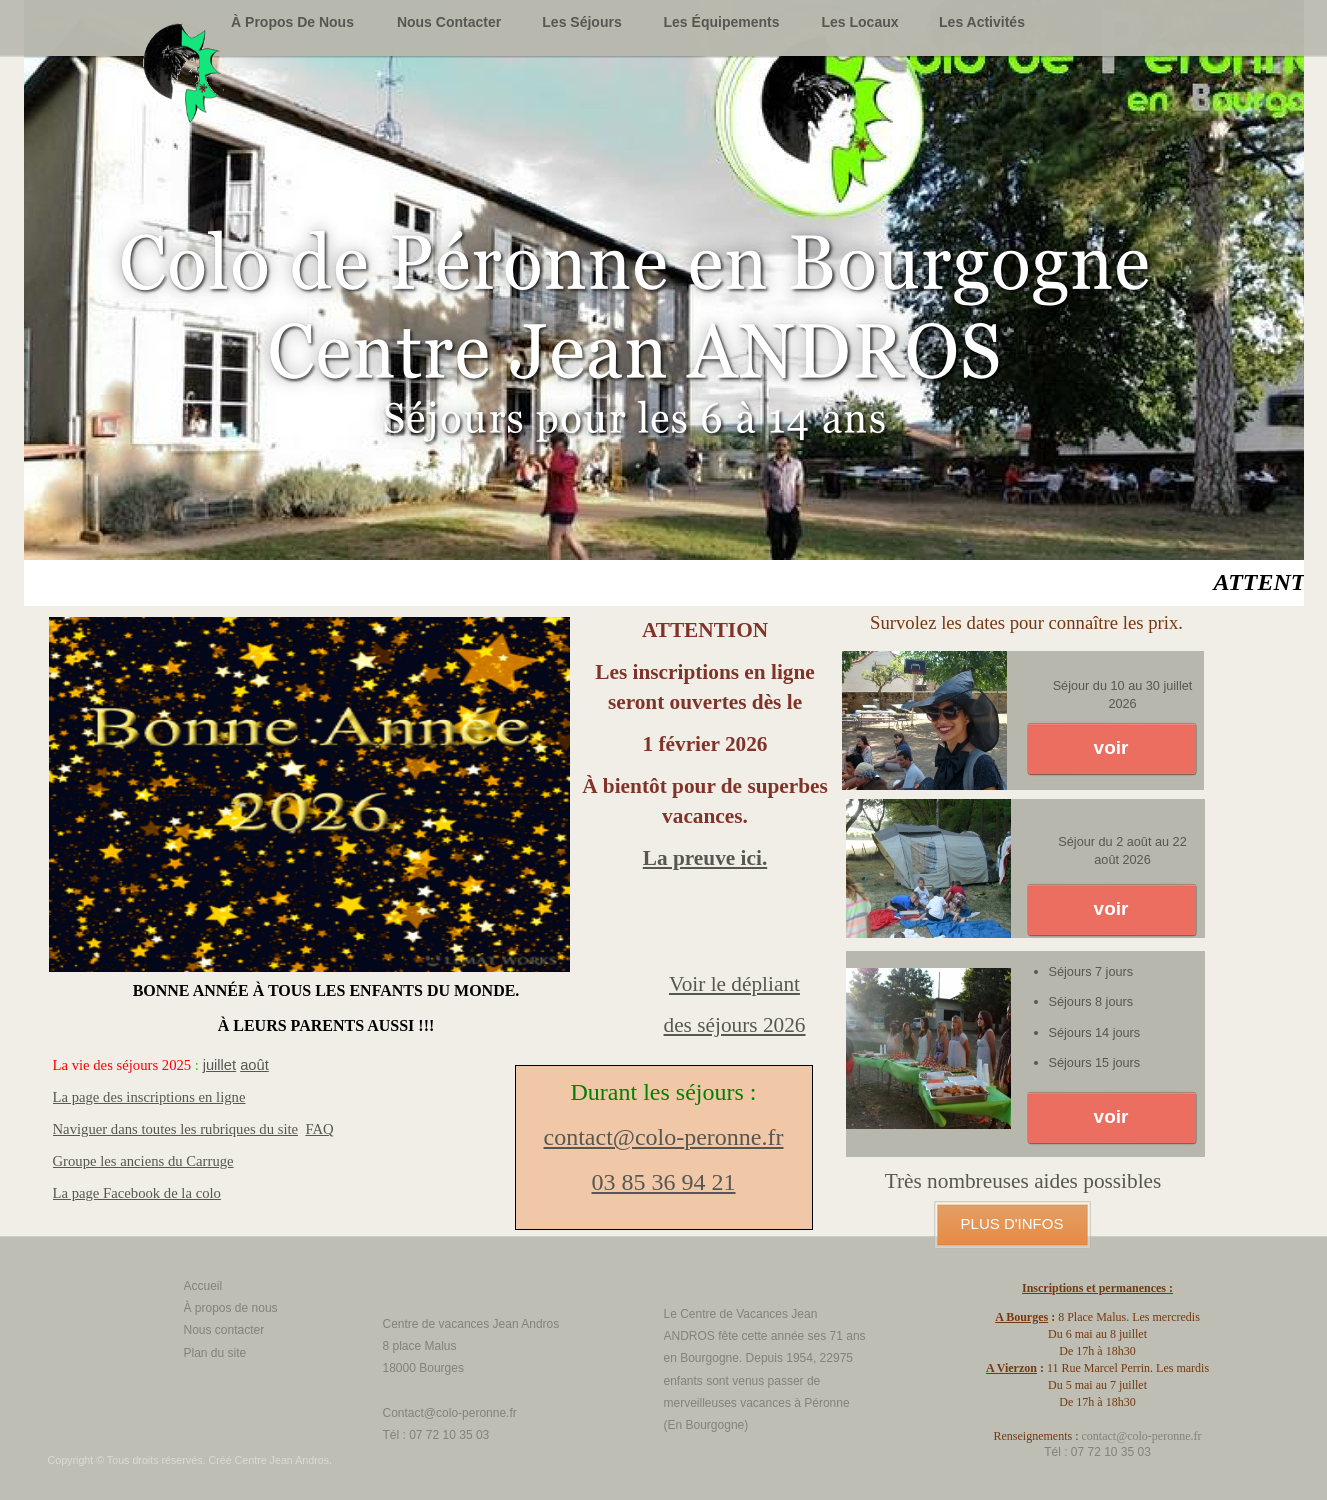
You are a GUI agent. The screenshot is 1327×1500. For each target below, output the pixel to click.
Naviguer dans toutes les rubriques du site (176, 1129)
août (254, 1065)
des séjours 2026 (735, 1025)
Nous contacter (224, 1330)
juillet (219, 1065)
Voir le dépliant (734, 984)
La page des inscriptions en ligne (149, 1097)
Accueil (203, 1286)
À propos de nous (231, 1308)
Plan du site (215, 1353)
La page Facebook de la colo (137, 1193)
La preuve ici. (705, 858)
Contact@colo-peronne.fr (450, 1413)
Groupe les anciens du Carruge (143, 1161)
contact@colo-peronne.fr (664, 1137)
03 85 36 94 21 (664, 1182)
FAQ (319, 1129)
